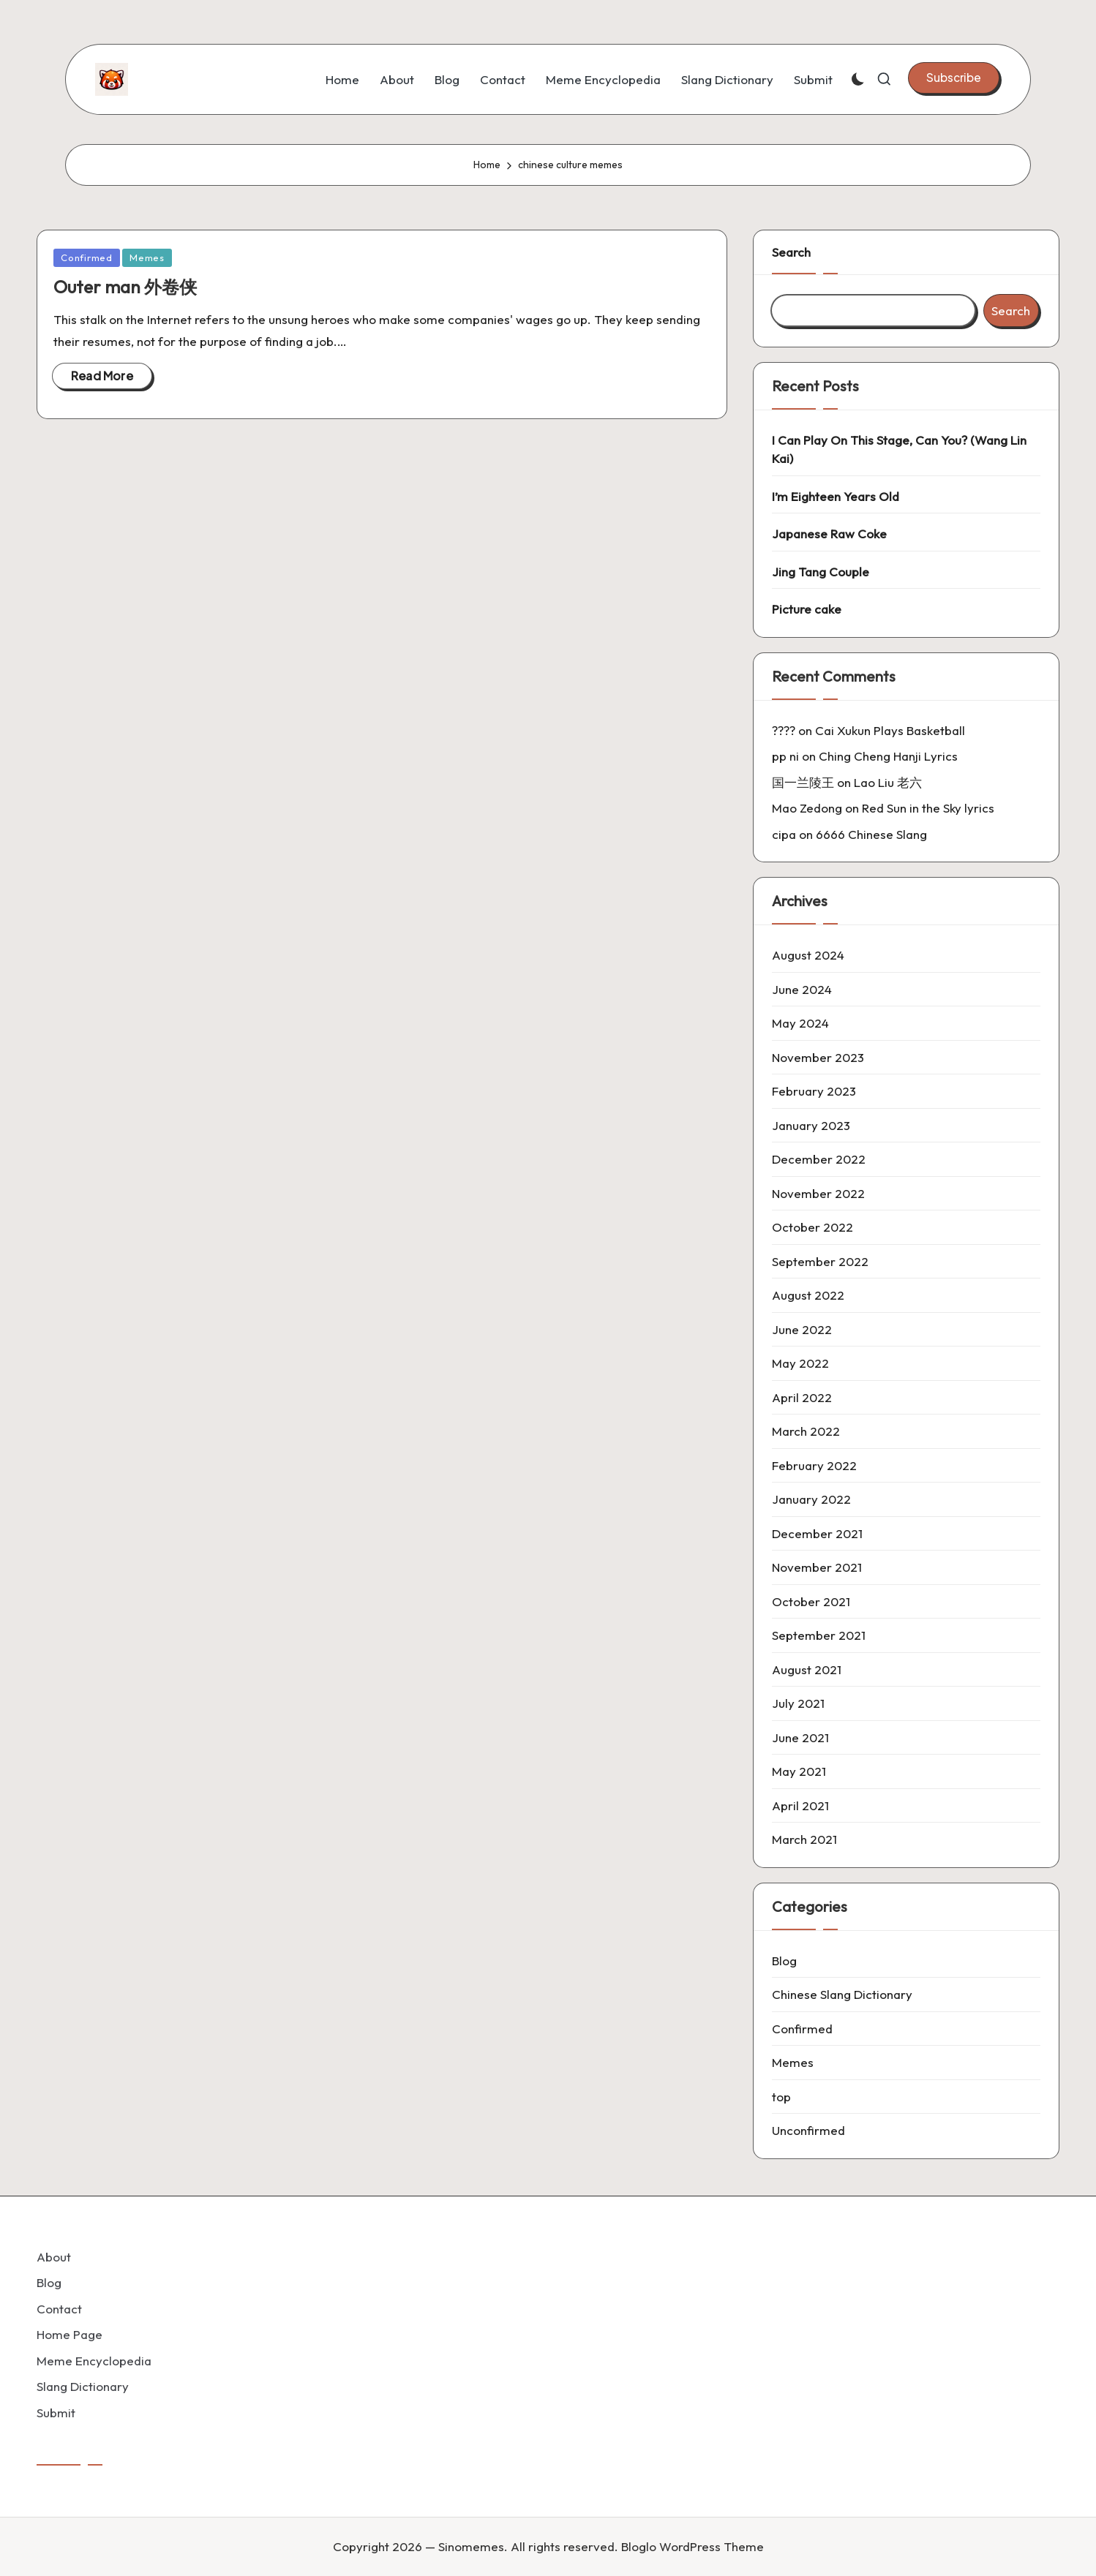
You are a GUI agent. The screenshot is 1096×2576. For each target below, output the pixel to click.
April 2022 (802, 1397)
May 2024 (800, 1023)
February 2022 (814, 1465)
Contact (59, 2308)
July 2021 (798, 1703)
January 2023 (811, 1125)
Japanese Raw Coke (829, 533)
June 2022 (802, 1329)
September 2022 (820, 1261)
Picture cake (806, 609)
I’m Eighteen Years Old (835, 496)
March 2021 (804, 1839)
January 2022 (811, 1499)
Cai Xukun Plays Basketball (890, 730)
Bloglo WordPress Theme (692, 2546)
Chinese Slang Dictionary (842, 1994)
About (54, 2256)
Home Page (69, 2334)
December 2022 (819, 1159)
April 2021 (800, 1805)
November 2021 (817, 1567)
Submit (56, 2412)
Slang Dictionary (83, 2386)
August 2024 (808, 955)
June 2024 (802, 989)
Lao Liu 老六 (888, 782)
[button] (953, 77)
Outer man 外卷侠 (125, 287)
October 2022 (812, 1227)
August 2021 (806, 1669)
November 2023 (818, 1057)
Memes (147, 257)
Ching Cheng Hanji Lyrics (888, 756)
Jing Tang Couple (820, 571)
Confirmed (87, 257)
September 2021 (819, 1635)
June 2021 (800, 1737)
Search (791, 252)
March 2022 (806, 1431)
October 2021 (811, 1601)
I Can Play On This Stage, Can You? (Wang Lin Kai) (899, 449)
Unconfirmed (808, 2130)
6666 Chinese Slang (871, 834)
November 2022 (818, 1193)
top (781, 2096)
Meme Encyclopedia (94, 2360)
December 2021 (817, 1533)
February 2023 (814, 1091)
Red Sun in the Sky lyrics (928, 808)
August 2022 (808, 1295)
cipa (784, 834)
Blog (784, 1960)
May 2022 (800, 1363)
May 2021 (799, 1771)
